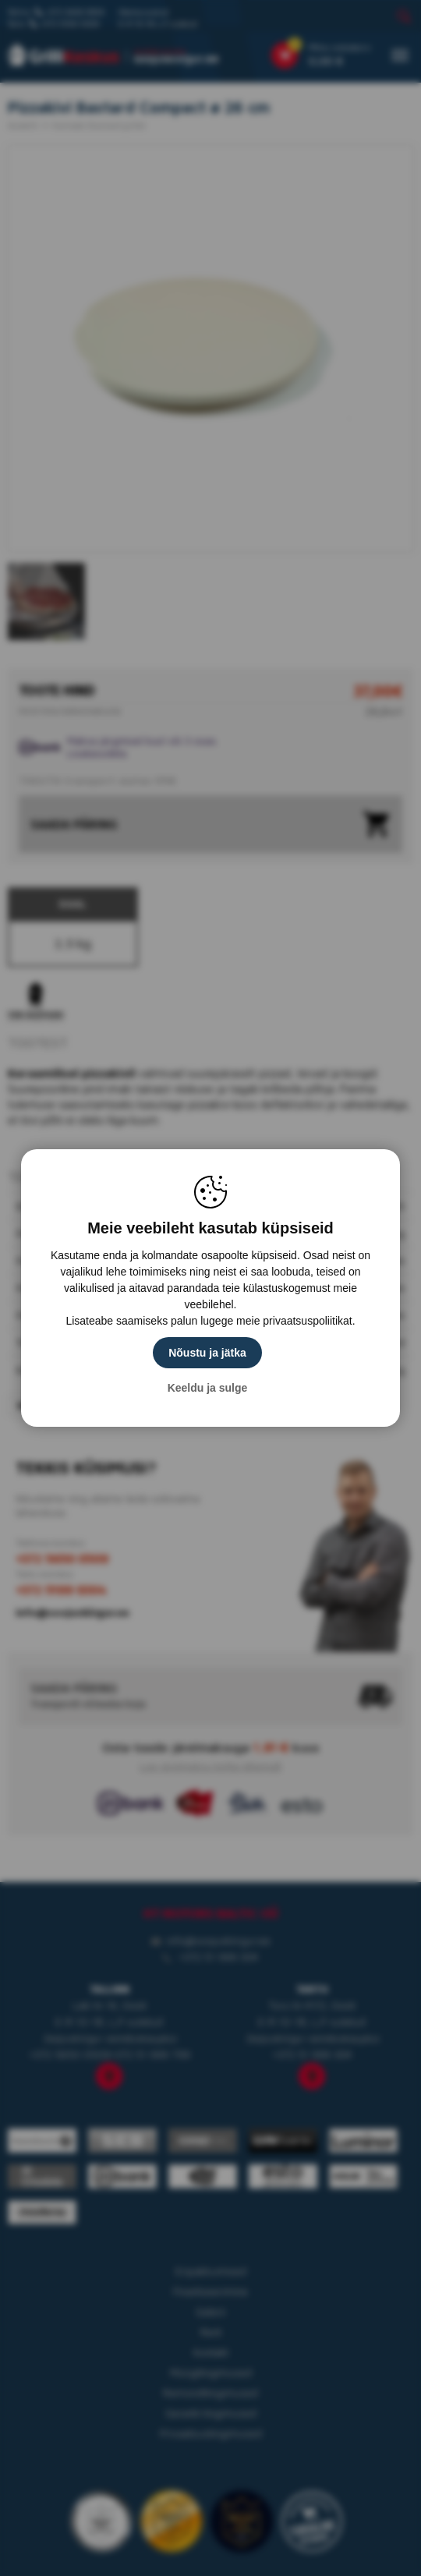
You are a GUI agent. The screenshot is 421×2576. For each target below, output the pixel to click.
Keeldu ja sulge (208, 1388)
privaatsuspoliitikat (307, 1321)
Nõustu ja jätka (207, 1352)
